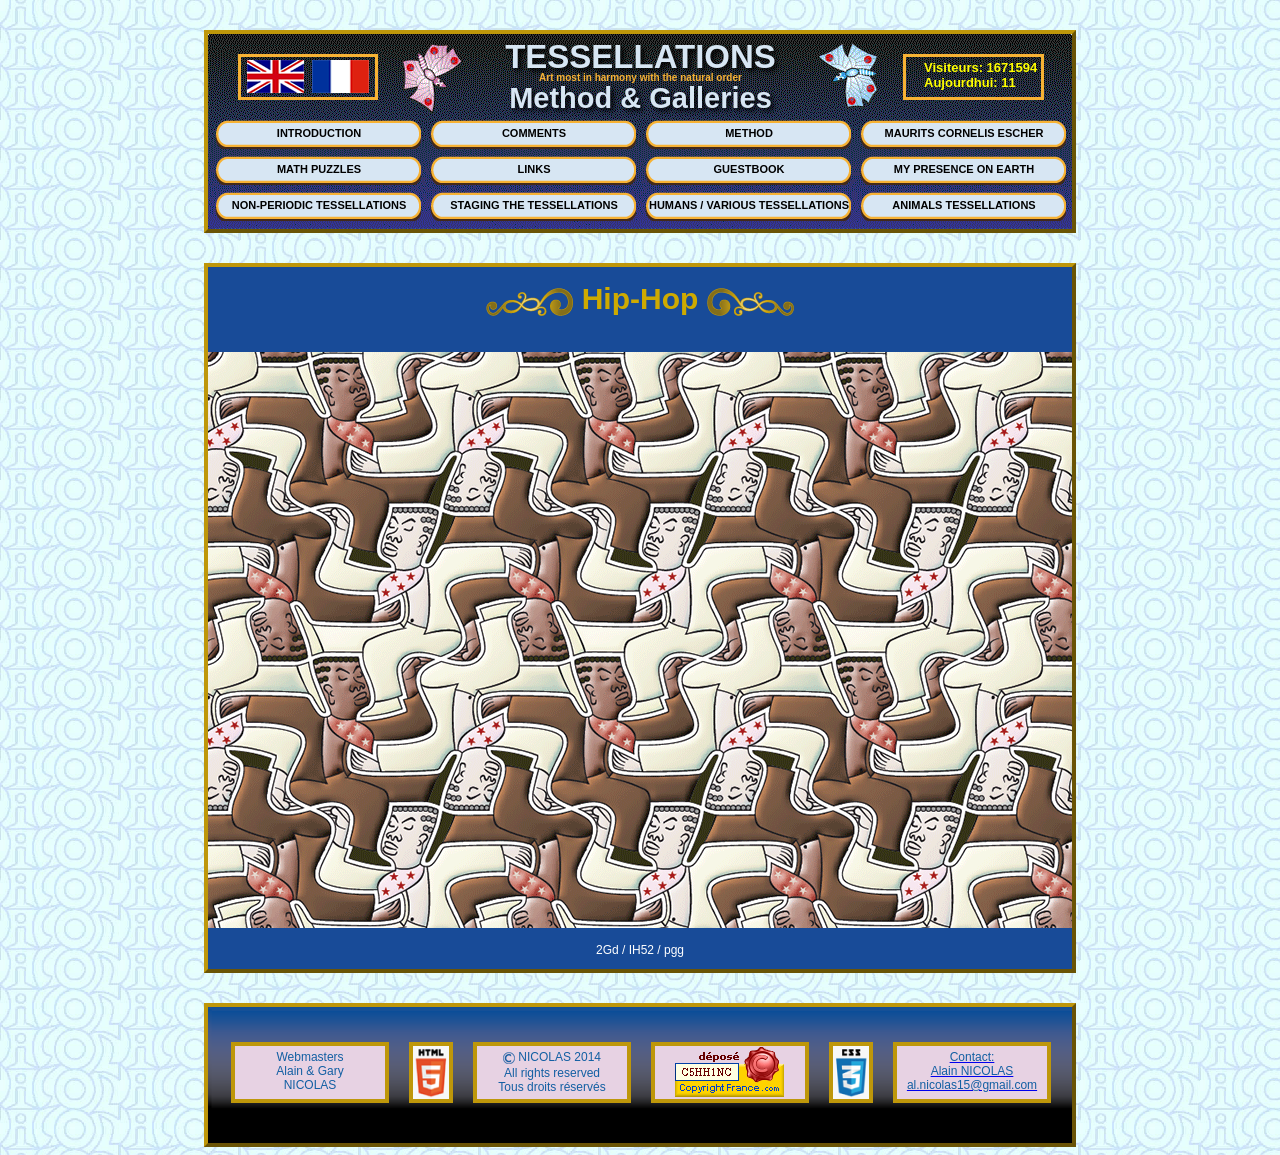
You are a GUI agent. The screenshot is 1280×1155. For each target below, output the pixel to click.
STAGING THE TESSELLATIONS (534, 205)
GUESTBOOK (749, 169)
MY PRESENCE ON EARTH (964, 169)
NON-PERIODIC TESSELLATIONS (319, 205)
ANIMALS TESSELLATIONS (963, 205)
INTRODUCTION (319, 133)
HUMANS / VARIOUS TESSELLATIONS (749, 205)
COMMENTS (534, 133)
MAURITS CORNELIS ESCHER (964, 133)
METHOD (749, 133)
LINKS (534, 169)
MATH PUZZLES (319, 169)
